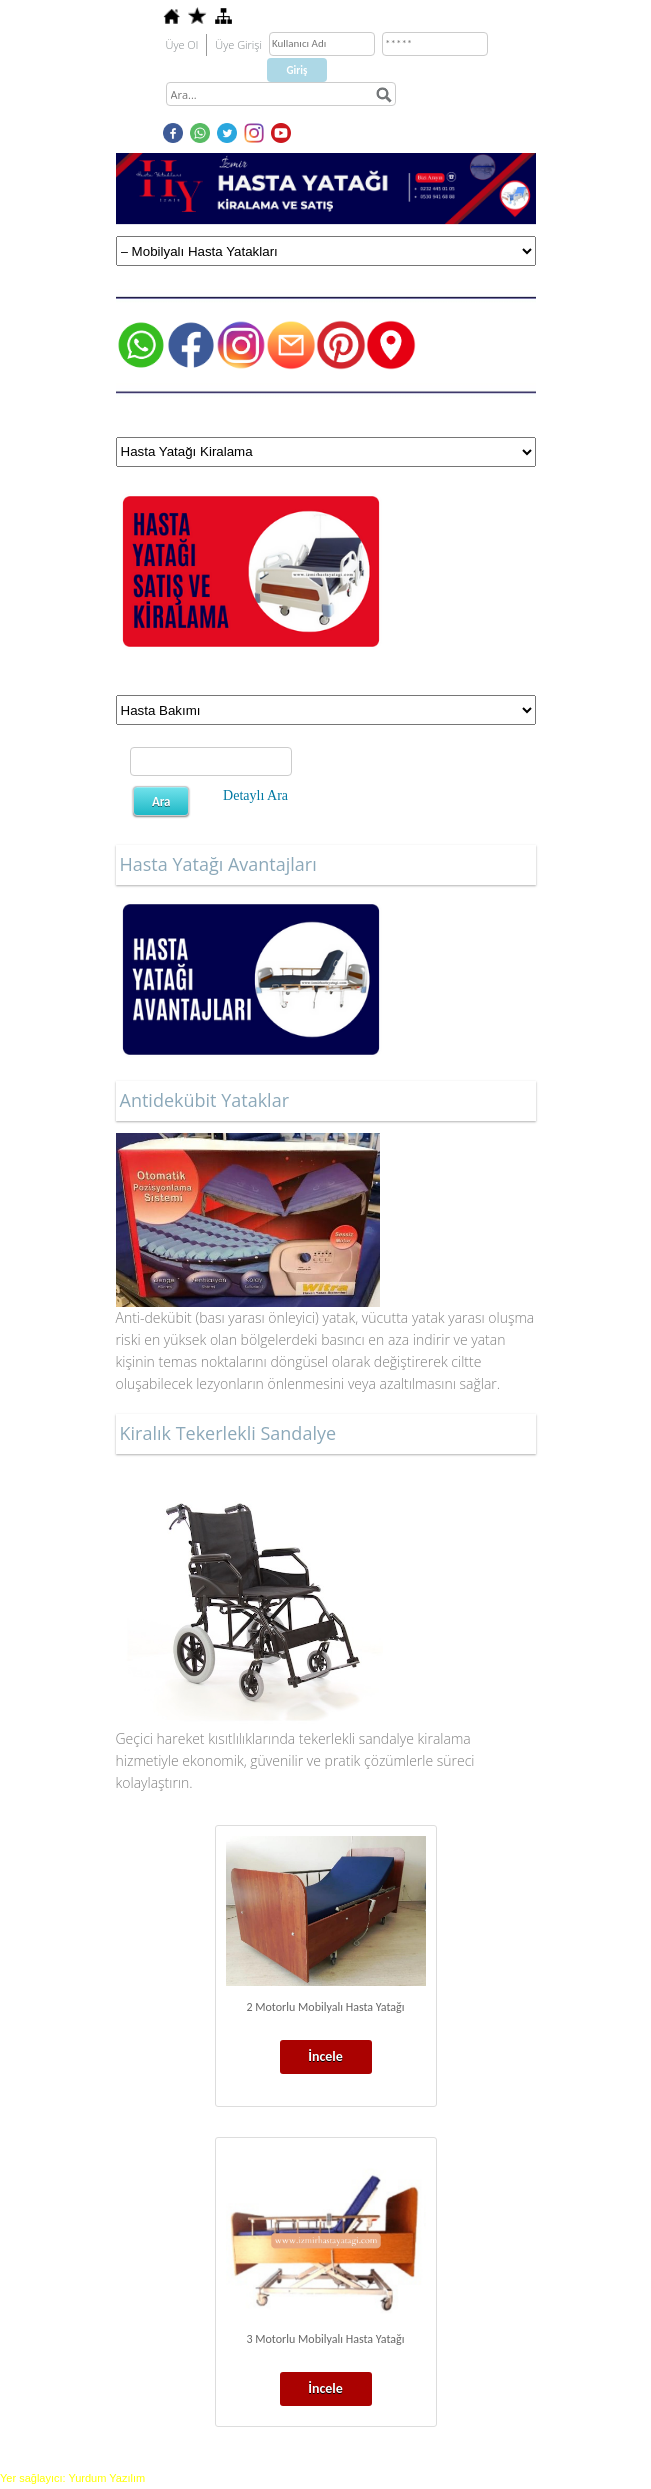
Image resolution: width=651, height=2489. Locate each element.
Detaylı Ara (255, 795)
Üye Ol (182, 44)
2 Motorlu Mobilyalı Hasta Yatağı (325, 2007)
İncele (325, 2056)
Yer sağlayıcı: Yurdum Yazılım (72, 2478)
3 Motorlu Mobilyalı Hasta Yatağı (325, 2339)
